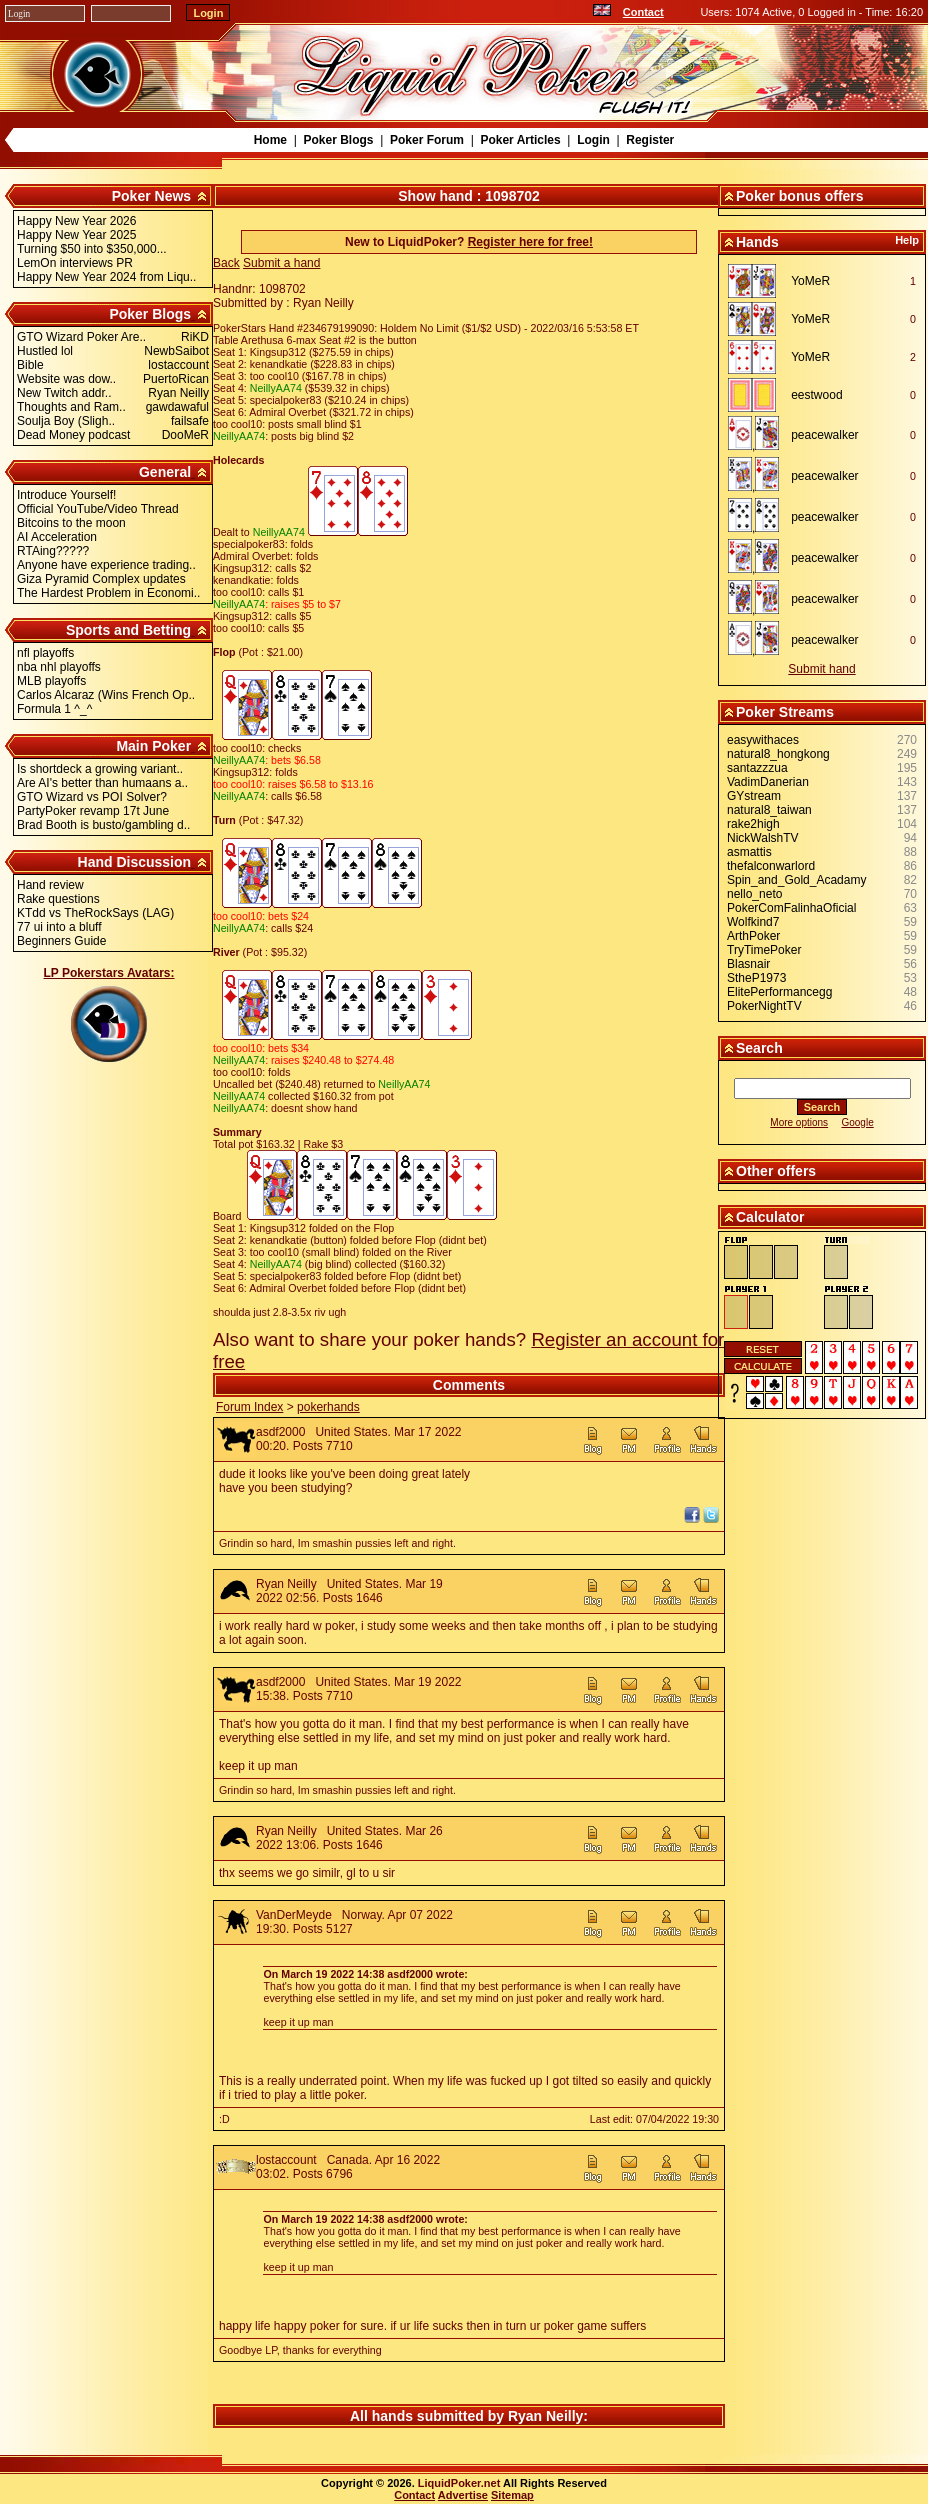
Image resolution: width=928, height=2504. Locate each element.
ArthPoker (753, 936)
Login (593, 140)
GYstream (754, 796)
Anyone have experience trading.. (106, 565)
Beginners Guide (61, 941)
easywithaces (763, 740)
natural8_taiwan (769, 810)
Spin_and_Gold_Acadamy (796, 880)
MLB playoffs (51, 681)
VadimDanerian (768, 782)
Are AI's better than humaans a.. (102, 783)
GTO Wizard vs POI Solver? (92, 797)
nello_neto (754, 894)
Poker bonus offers (800, 196)
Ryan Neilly (286, 1584)
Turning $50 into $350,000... (92, 249)
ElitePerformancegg (779, 992)
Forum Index (249, 1407)
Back (226, 263)
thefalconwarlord (771, 866)
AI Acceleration (57, 537)
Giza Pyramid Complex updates (101, 579)
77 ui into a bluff (59, 927)
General (165, 472)
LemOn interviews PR (75, 263)
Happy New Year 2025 (76, 235)
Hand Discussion (135, 862)
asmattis (749, 852)
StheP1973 (756, 978)
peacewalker (824, 435)
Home (270, 140)
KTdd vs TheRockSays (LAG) (95, 913)
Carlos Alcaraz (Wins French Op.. (106, 695)
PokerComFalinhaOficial (791, 908)
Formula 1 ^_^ (54, 709)
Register (650, 140)
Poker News (151, 196)
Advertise (463, 2495)
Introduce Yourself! (66, 495)
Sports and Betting (128, 630)
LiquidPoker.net (459, 2483)
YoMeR (810, 281)
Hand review (50, 885)
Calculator (770, 1217)
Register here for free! (530, 242)
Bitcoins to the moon (71, 523)
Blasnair (748, 964)
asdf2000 (280, 1432)
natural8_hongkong (778, 754)
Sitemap (512, 2495)
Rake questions (58, 899)
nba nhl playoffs (59, 667)
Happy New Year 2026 (76, 221)
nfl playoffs (45, 653)
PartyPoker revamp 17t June (93, 811)
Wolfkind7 (753, 922)
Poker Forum (427, 140)
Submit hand (821, 669)
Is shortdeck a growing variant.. (100, 769)
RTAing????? (53, 551)
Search (759, 1048)
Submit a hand (281, 263)
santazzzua (757, 768)
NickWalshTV (763, 838)
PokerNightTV (764, 1006)
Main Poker (153, 746)
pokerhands (328, 1407)
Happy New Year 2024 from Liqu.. (106, 277)
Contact (643, 12)
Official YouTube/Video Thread (98, 509)
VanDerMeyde (294, 1915)
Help (907, 240)
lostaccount (286, 2160)
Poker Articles (520, 140)
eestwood (816, 395)
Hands (757, 242)
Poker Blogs (338, 140)
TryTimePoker (764, 950)
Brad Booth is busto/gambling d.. (103, 825)
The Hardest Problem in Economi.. (108, 593)
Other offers (776, 1171)
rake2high (753, 824)
